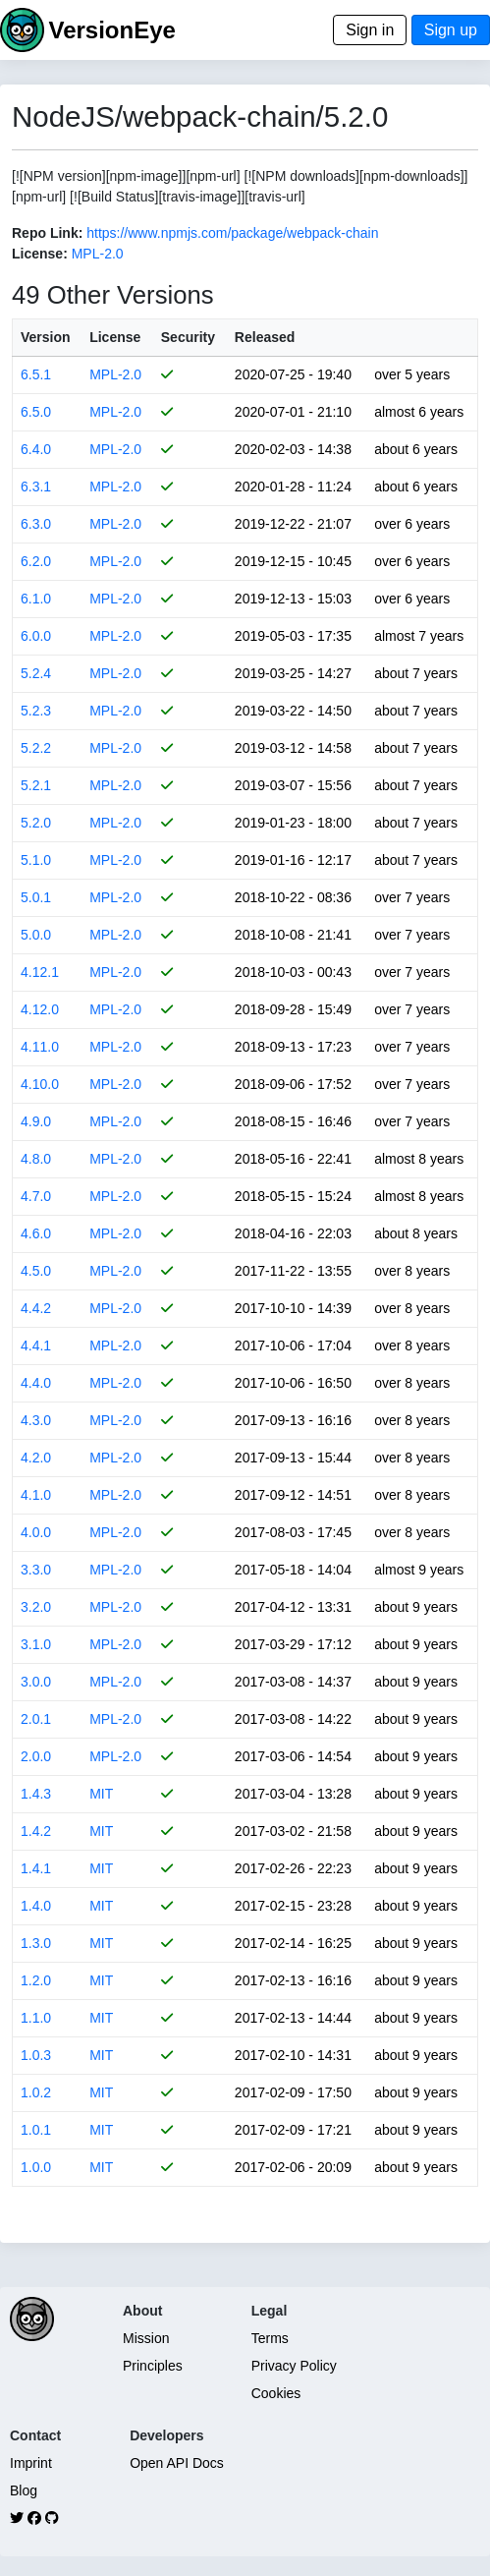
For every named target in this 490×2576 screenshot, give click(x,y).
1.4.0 (36, 1906)
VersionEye (111, 30)
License (114, 337)
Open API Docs (177, 2463)
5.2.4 (36, 673)
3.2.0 (36, 1607)
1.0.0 (36, 2167)
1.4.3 (36, 1794)
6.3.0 (36, 524)
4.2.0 (36, 1457)
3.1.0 (36, 1644)
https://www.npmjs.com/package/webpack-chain (232, 233)
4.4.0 (36, 1383)
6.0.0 (36, 636)
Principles (153, 2366)
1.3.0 (36, 1943)
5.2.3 (36, 710)
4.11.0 (40, 1047)
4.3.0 (36, 1420)
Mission (146, 2338)
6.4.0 (36, 449)
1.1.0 (36, 2018)
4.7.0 (36, 1196)
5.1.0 (36, 860)
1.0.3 (36, 2055)
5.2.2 (36, 748)
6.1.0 (36, 598)
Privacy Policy (294, 2366)
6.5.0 (36, 412)
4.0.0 (36, 1532)
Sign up (450, 30)
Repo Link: (47, 233)
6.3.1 (36, 486)
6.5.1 (36, 374)
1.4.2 (36, 1831)
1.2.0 (36, 1980)
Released (265, 337)
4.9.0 (36, 1121)
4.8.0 (36, 1159)
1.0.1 (36, 2130)
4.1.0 (36, 1495)
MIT (101, 1794)
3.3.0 (36, 1569)
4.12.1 (40, 972)
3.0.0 (36, 1681)
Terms (270, 2338)
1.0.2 (36, 2092)
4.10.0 (40, 1084)
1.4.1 (36, 1868)
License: (40, 253)
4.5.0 (36, 1271)
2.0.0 (36, 1756)
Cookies (276, 2393)
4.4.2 (36, 1308)
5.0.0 (36, 935)
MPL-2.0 (98, 253)
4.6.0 (36, 1233)
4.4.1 (36, 1345)
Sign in (370, 30)
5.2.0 (36, 822)
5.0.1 (36, 897)
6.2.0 (36, 561)
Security (188, 337)
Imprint (31, 2463)
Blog (23, 2490)
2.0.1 (36, 1719)
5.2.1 (36, 785)
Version (46, 337)
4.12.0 (40, 1009)
